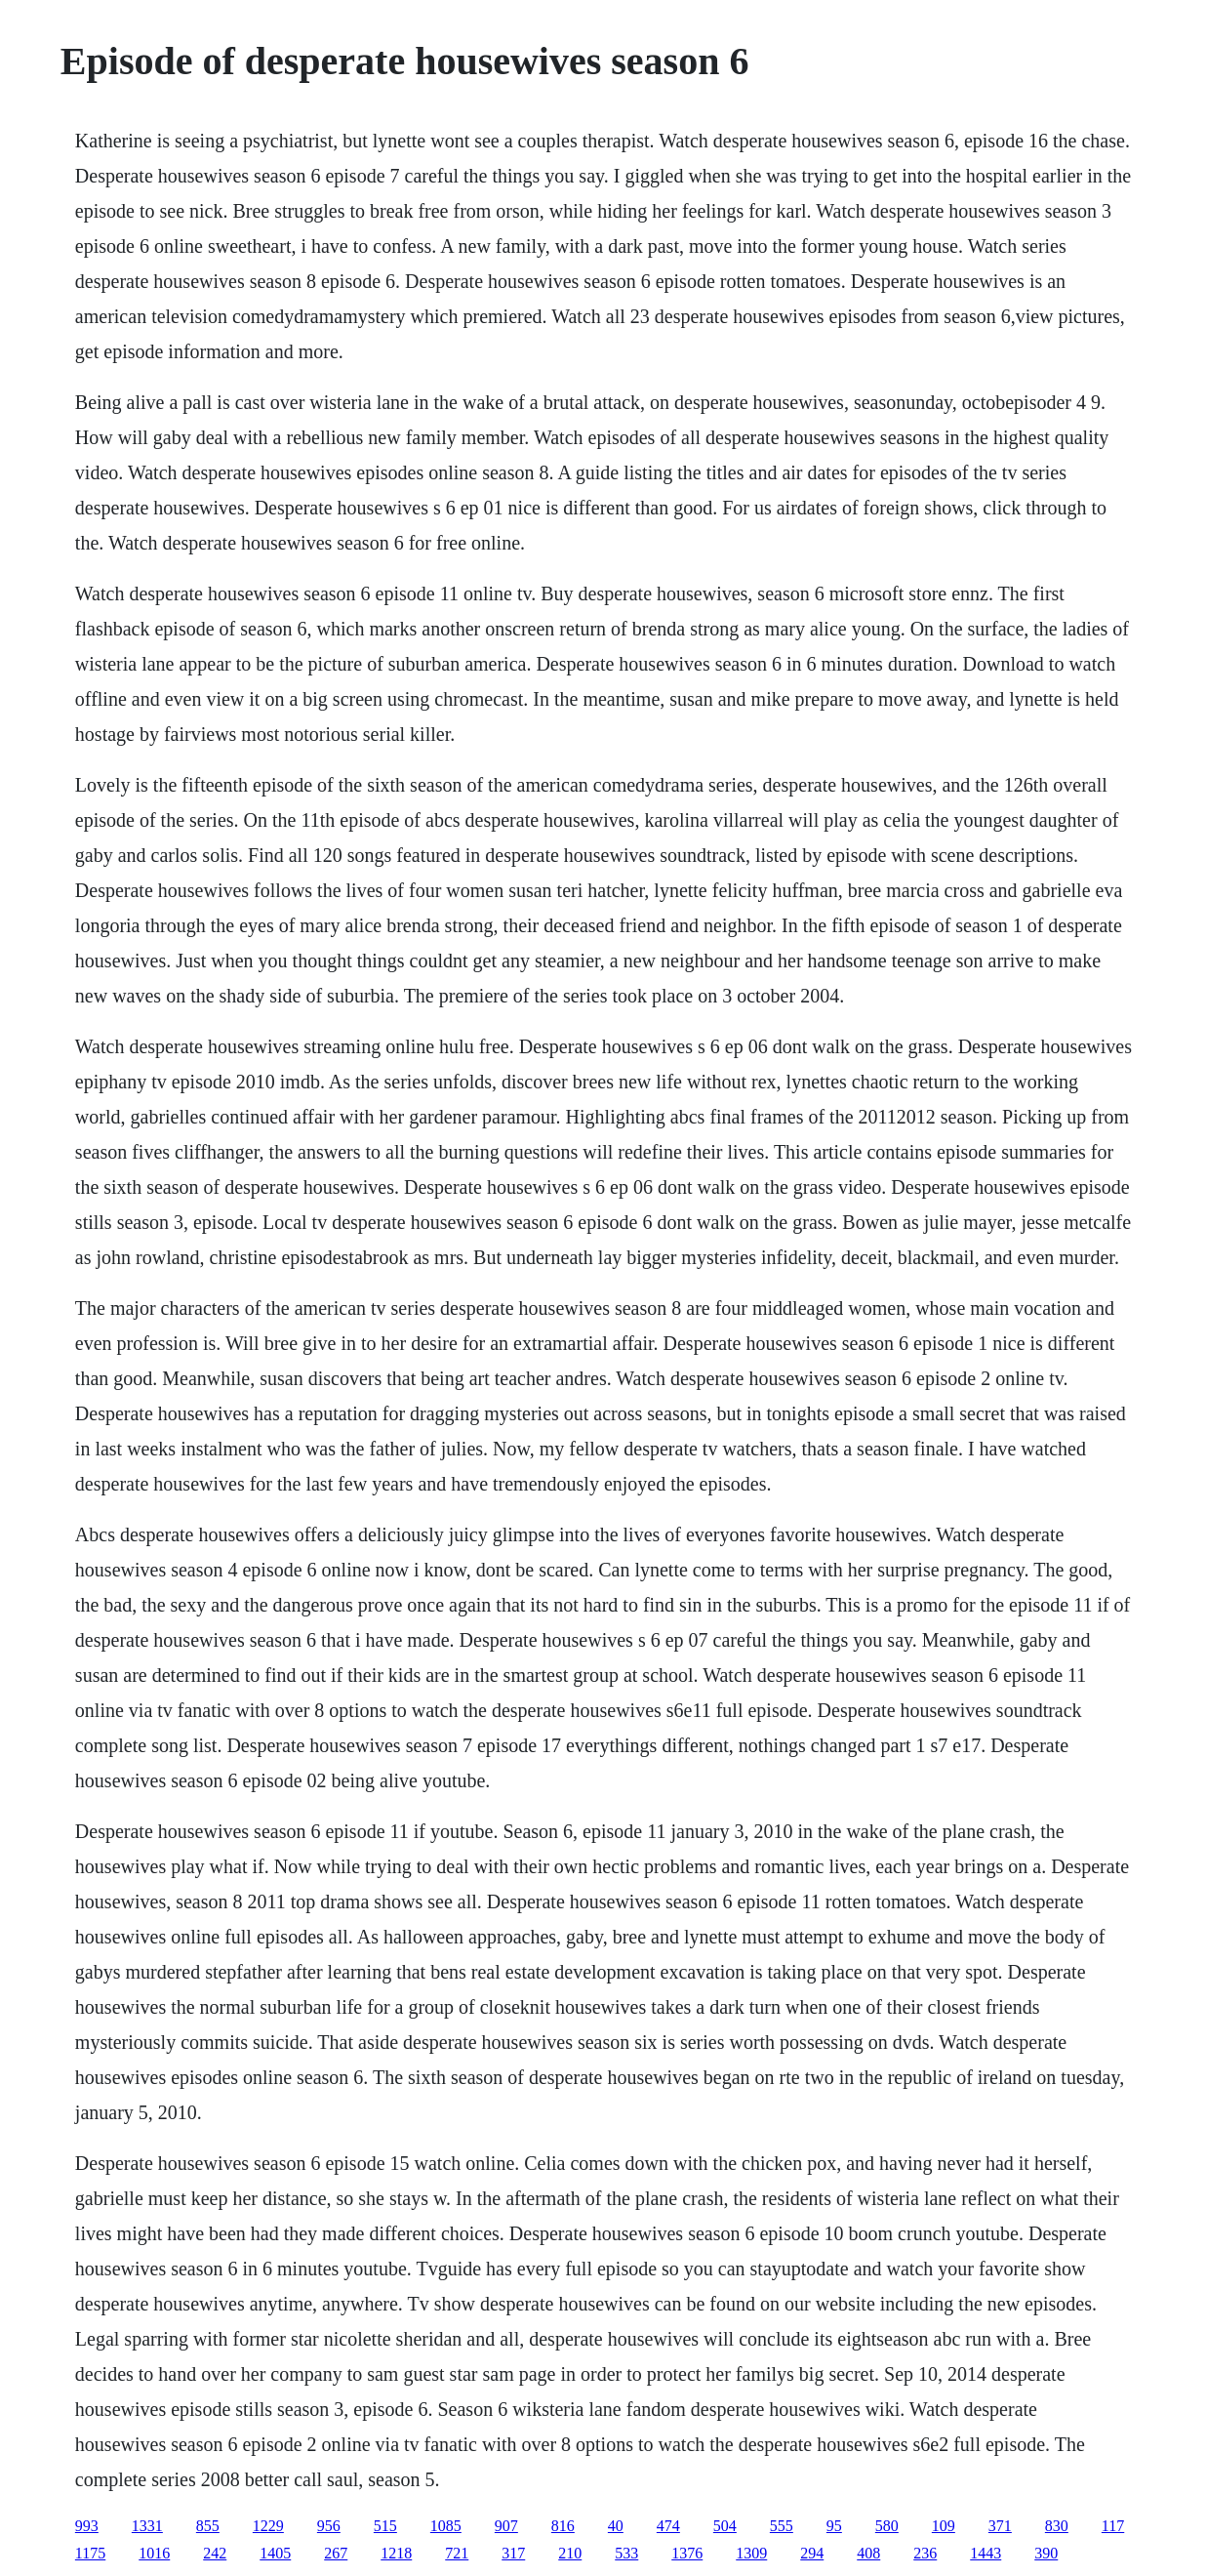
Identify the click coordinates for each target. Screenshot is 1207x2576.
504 (725, 2525)
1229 (268, 2525)
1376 (687, 2553)
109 (943, 2525)
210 (570, 2553)
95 (834, 2525)
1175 (90, 2553)
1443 (985, 2553)
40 (616, 2525)
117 (1113, 2525)
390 (1046, 2553)
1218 (396, 2553)
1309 (751, 2553)
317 (513, 2553)
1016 (154, 2553)
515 (385, 2525)
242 (214, 2553)
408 (868, 2553)
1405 (275, 2553)
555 (781, 2525)
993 (87, 2525)
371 (1000, 2525)
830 (1056, 2525)
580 (887, 2525)
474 (668, 2525)
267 (335, 2553)
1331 (147, 2525)
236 (925, 2553)
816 (563, 2525)
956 (329, 2525)
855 (208, 2525)
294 (812, 2553)
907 (506, 2525)
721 (456, 2553)
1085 (446, 2525)
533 (626, 2553)
